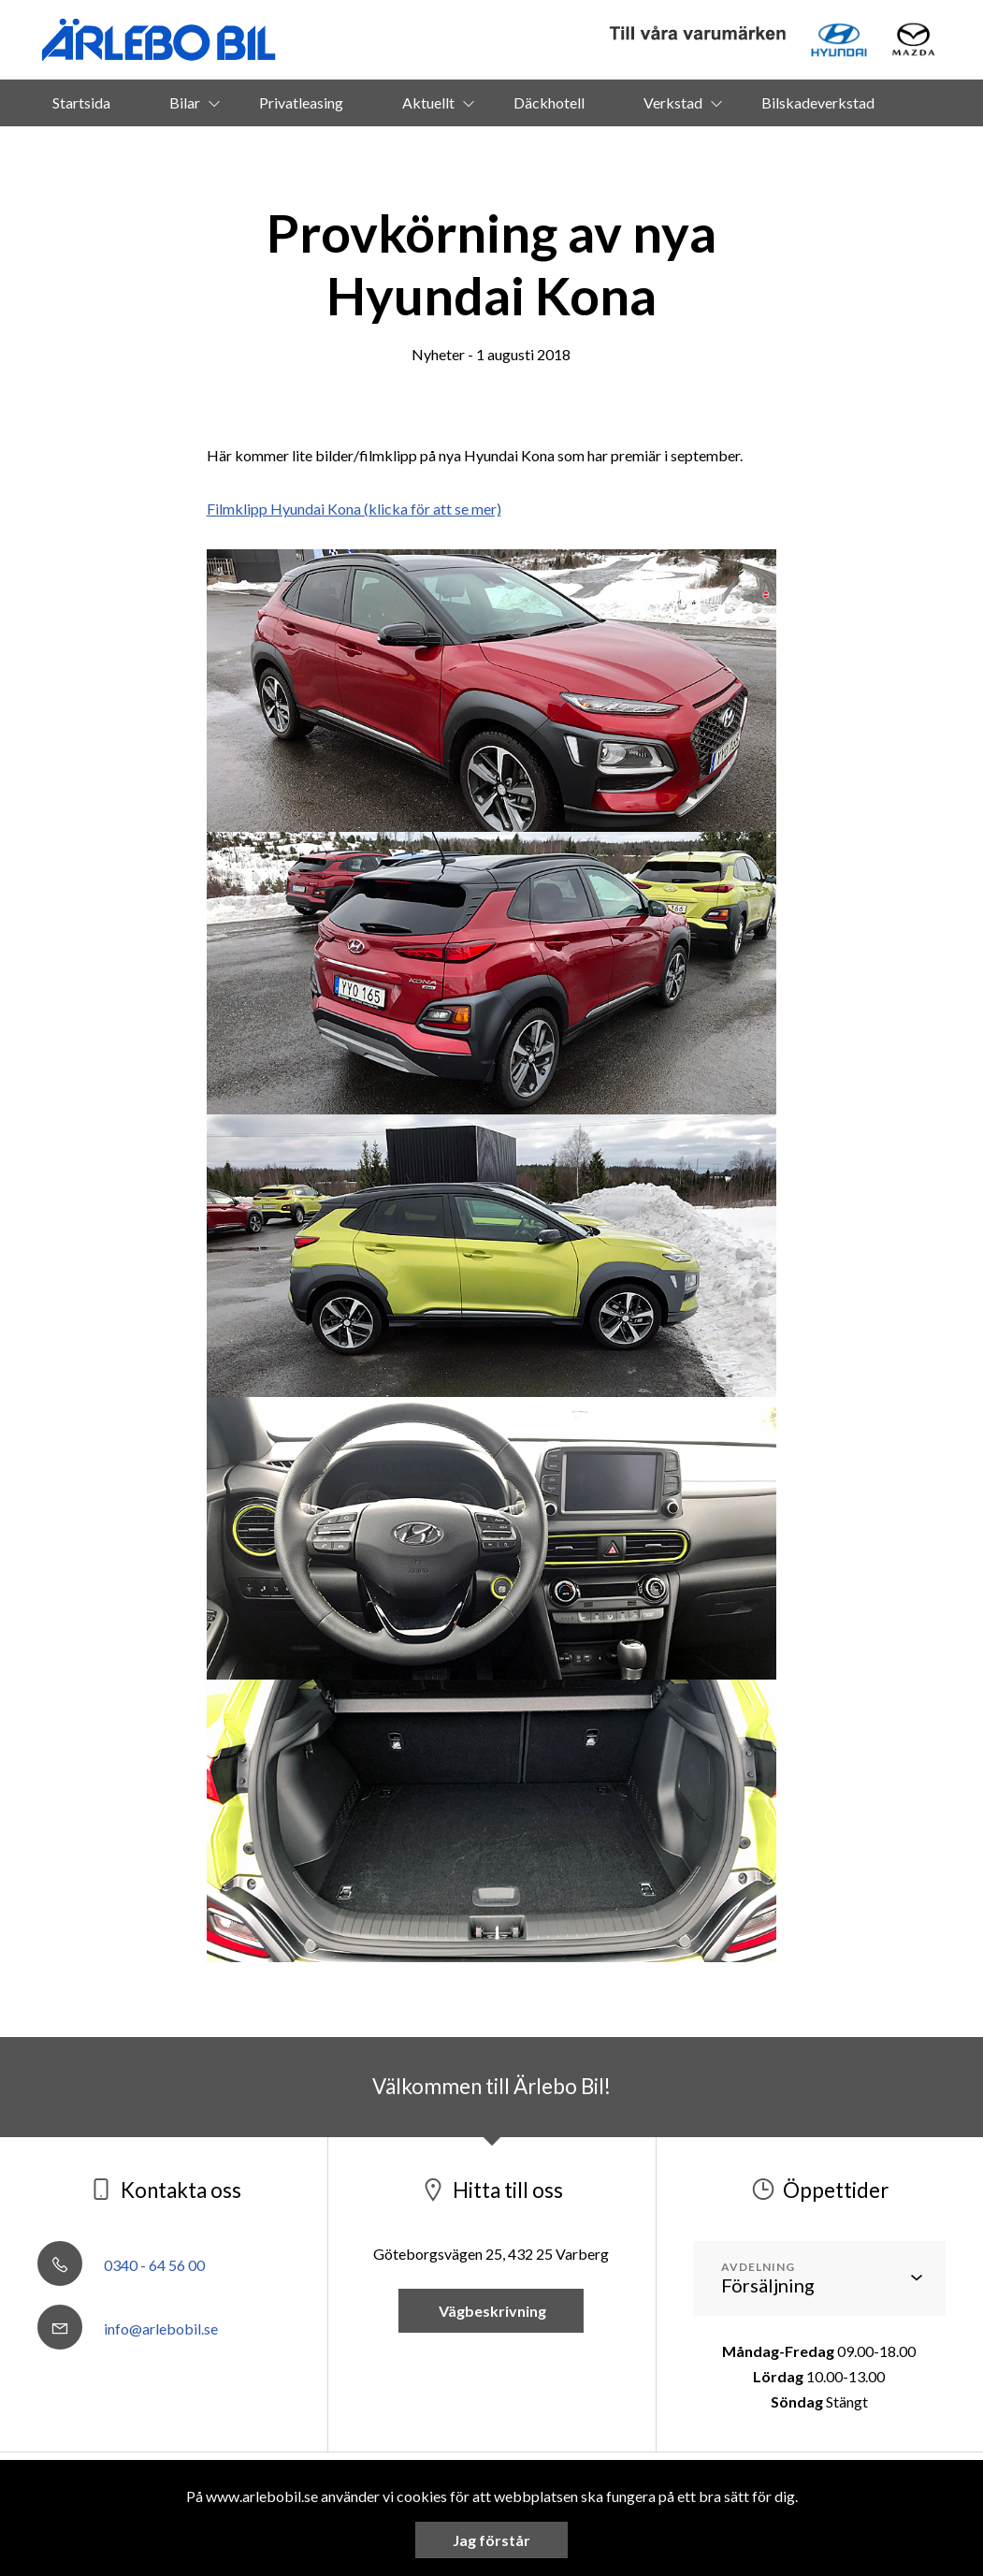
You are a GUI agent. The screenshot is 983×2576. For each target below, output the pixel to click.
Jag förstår (491, 2540)
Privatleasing (301, 102)
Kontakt (517, 149)
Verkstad (672, 102)
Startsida (81, 102)
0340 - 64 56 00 (121, 2265)
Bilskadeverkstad (818, 102)
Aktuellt (428, 102)
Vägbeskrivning (491, 2311)
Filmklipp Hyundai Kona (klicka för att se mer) (354, 508)
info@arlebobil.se (127, 2328)
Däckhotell (549, 102)
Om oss (407, 149)
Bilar (184, 102)
